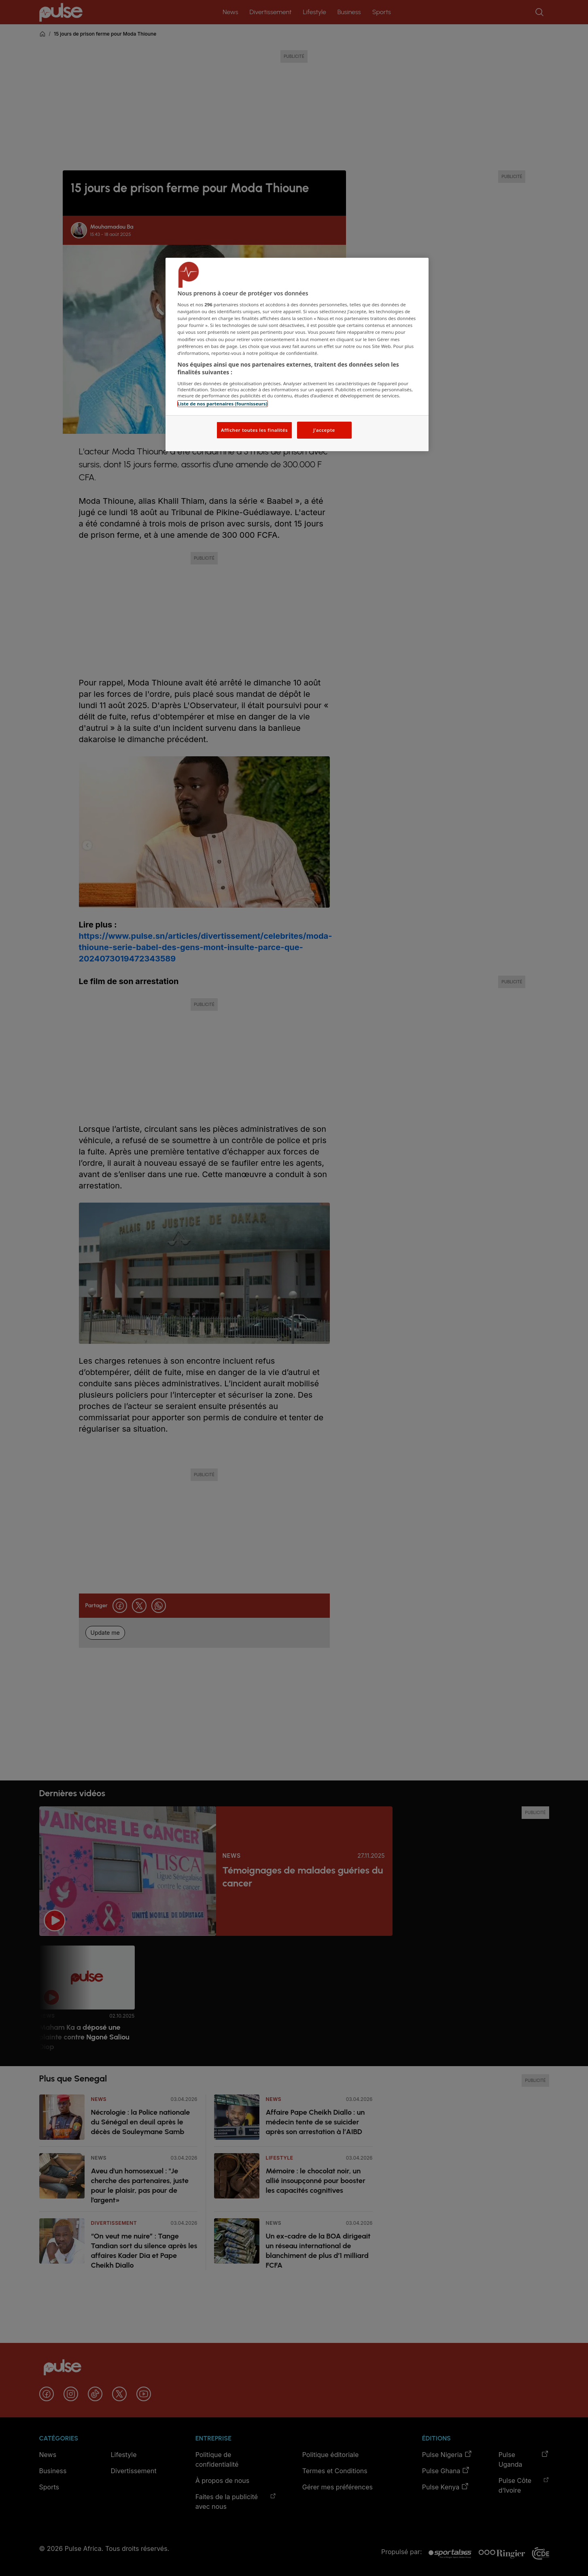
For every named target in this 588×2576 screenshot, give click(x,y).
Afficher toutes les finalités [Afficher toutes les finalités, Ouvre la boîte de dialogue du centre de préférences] (254, 430)
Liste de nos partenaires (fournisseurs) (222, 404)
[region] (297, 355)
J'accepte (324, 430)
